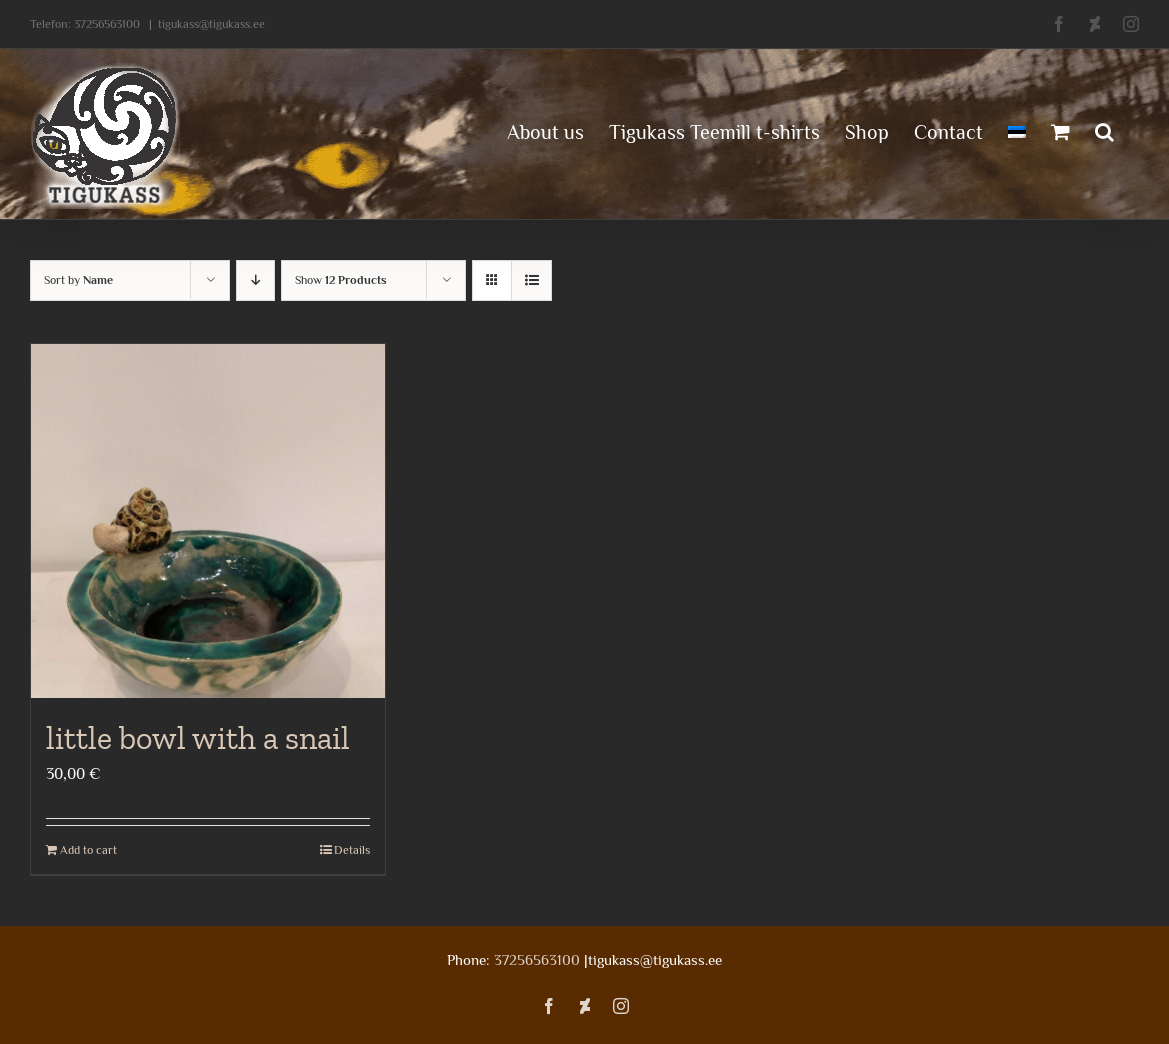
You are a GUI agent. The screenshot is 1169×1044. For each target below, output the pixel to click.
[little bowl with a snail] (208, 521)
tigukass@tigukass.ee (211, 24)
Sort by (78, 280)
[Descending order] (255, 280)
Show (341, 280)
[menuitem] (1017, 130)
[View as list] (531, 280)
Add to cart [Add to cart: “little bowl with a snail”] (88, 850)
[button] (1104, 130)
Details (352, 850)
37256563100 (107, 24)
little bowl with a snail (198, 738)
